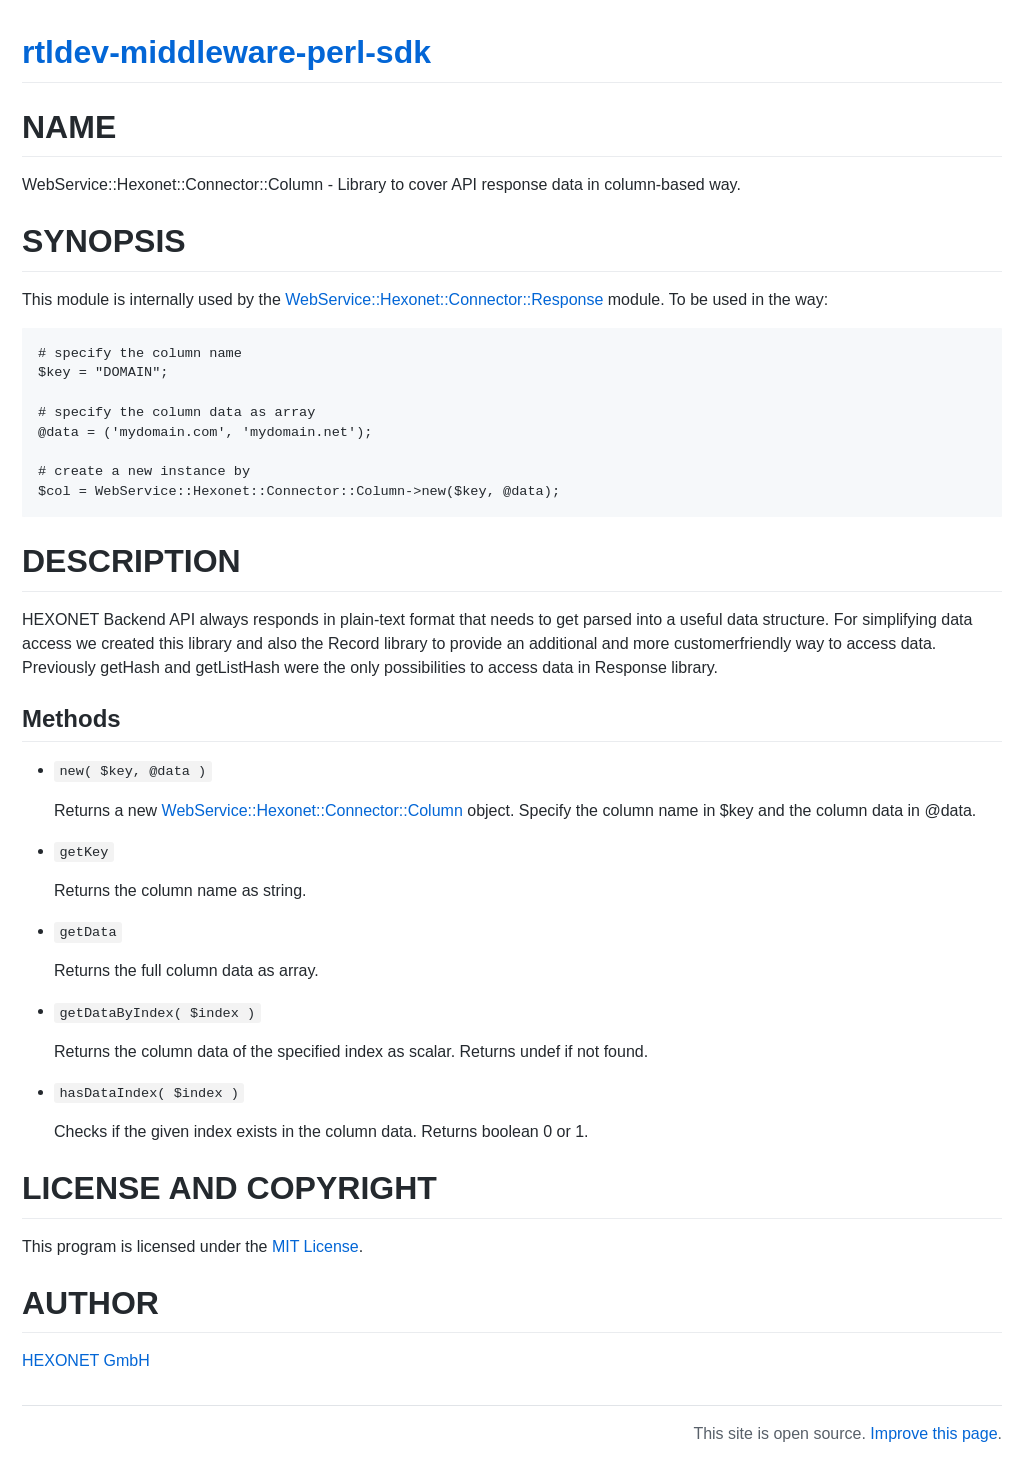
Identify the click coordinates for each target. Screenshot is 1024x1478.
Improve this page (933, 1433)
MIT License (315, 1246)
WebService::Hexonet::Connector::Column (312, 810)
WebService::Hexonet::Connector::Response (444, 299)
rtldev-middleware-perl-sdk (226, 52)
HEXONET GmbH (86, 1360)
